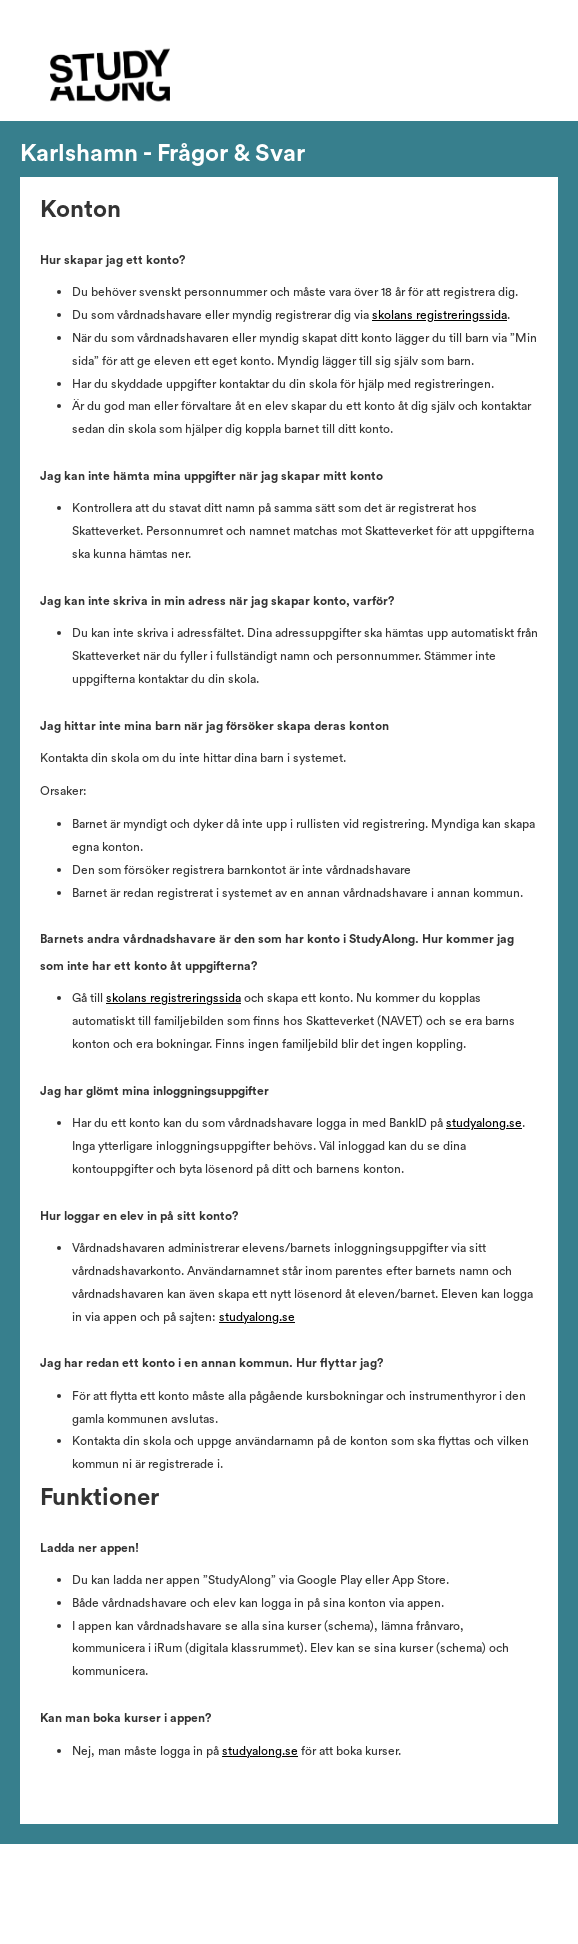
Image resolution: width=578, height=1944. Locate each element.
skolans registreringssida (439, 315)
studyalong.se (484, 1123)
